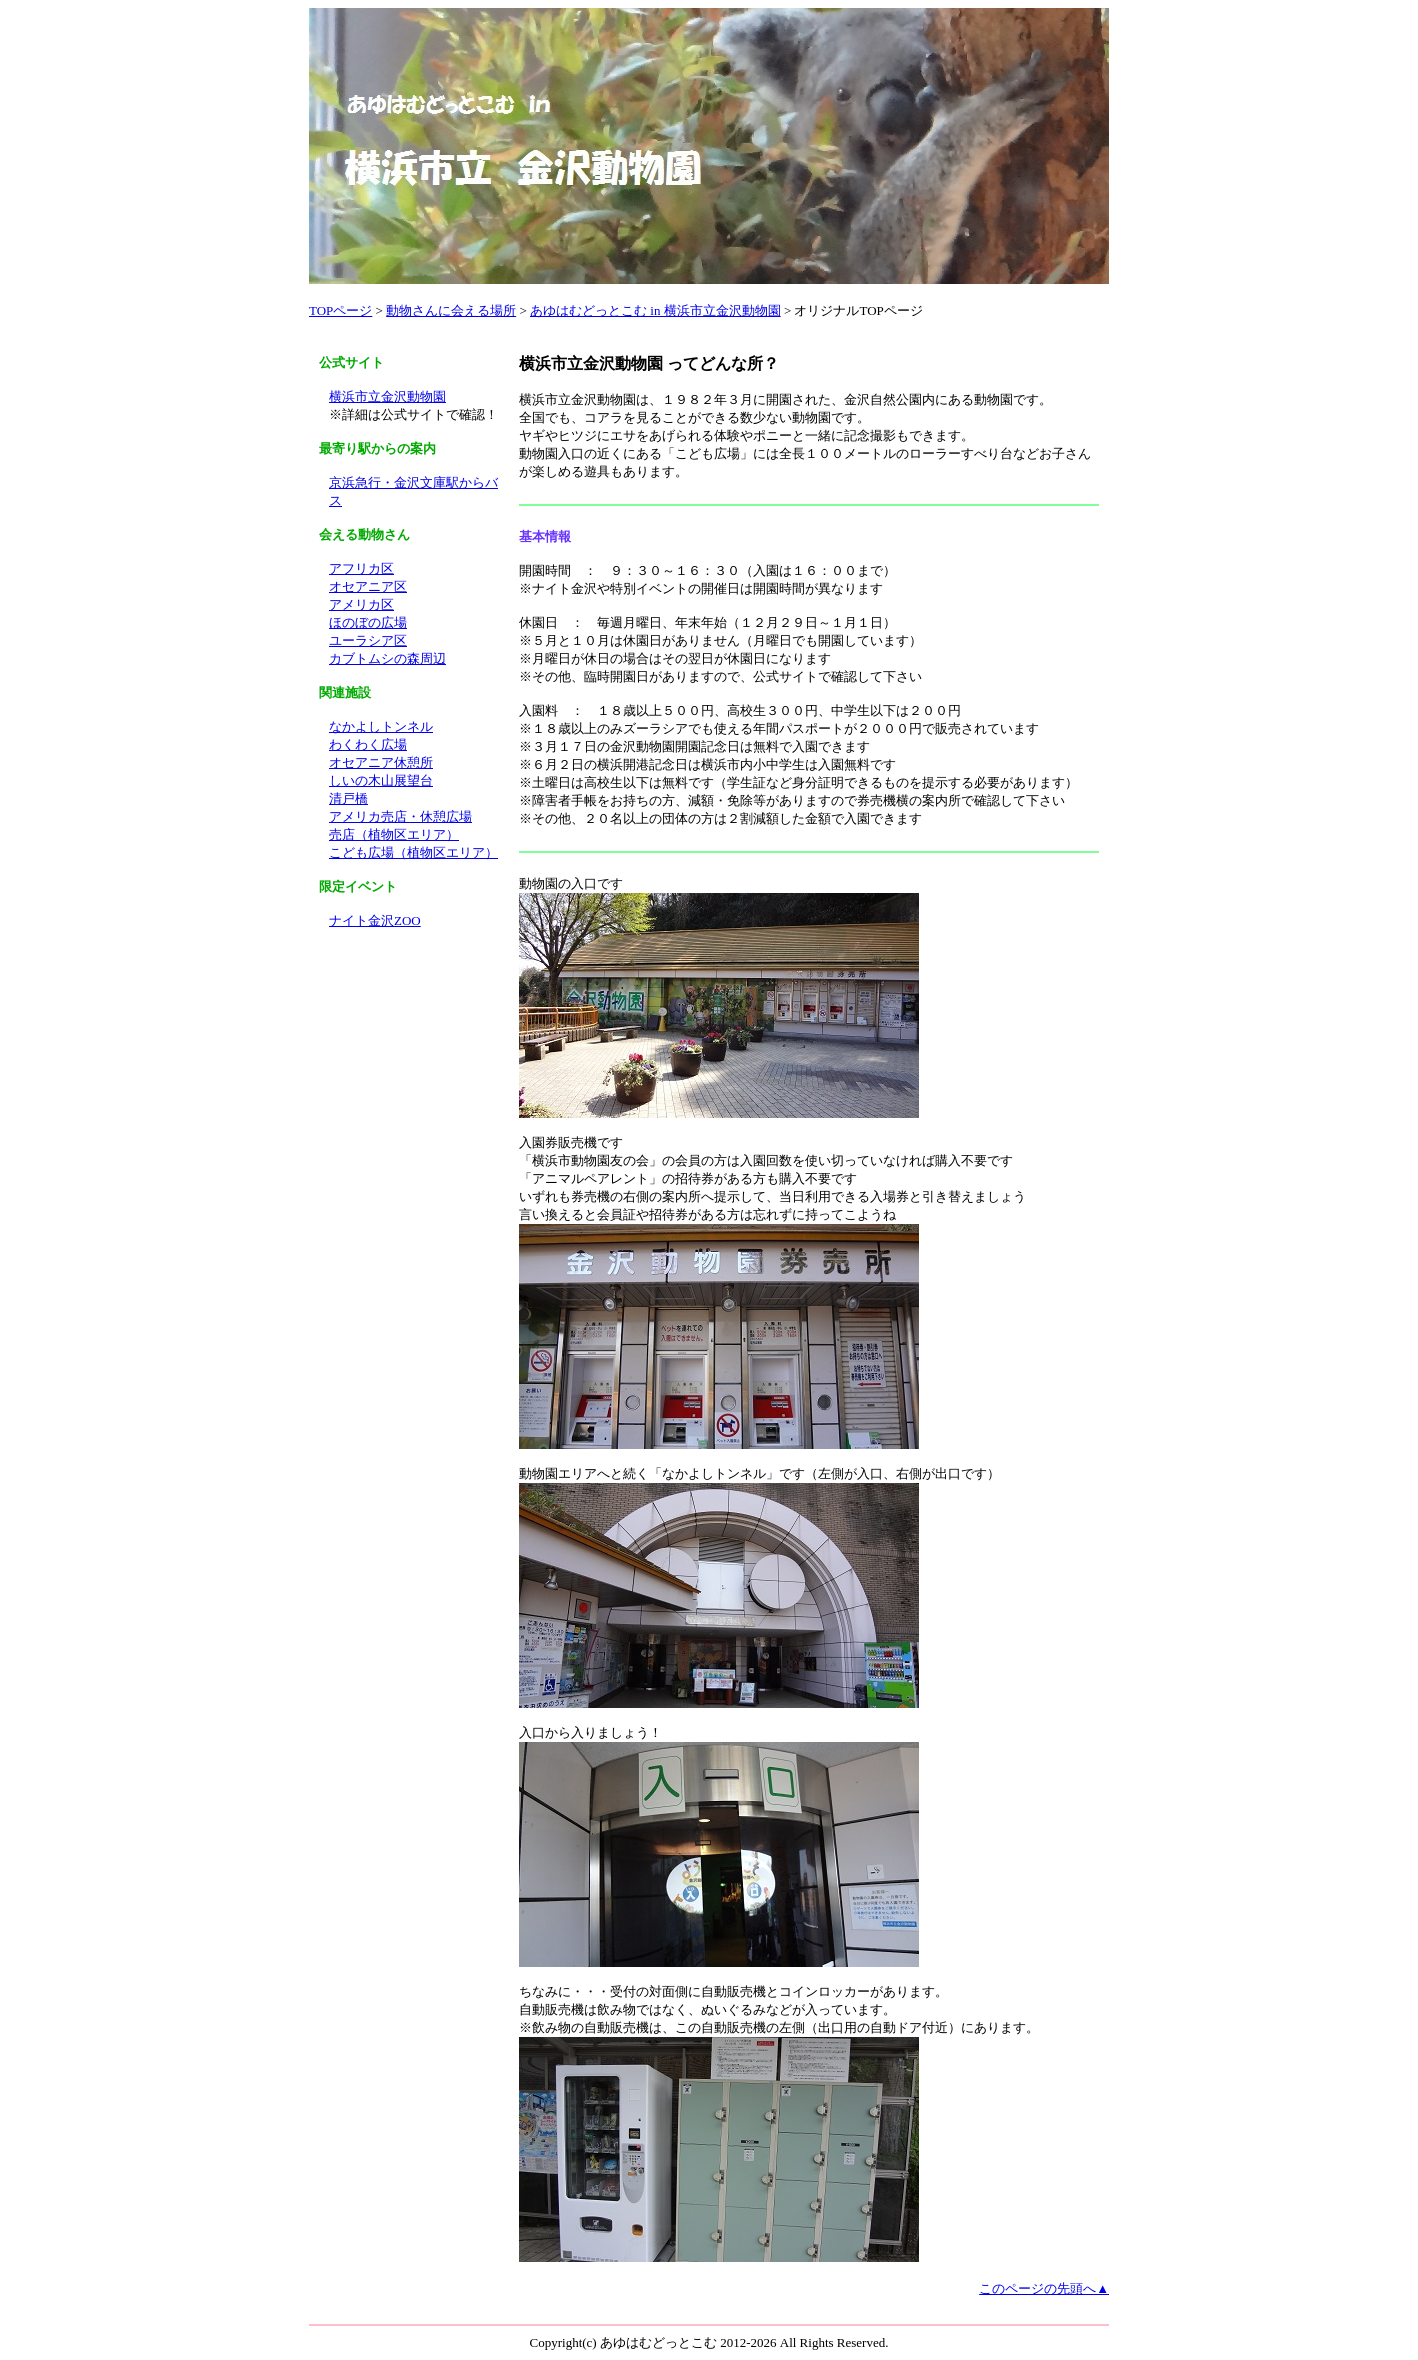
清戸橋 (348, 798)
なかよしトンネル (381, 726)
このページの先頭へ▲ (1044, 2288)
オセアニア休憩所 (381, 762)
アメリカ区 (361, 604)
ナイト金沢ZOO (375, 920)
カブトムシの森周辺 (387, 658)
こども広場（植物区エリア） (413, 852)
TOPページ (340, 310)
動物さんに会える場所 (451, 310)
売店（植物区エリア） (394, 834)
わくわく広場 (368, 744)
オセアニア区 (368, 586)
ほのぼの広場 (368, 622)
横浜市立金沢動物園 (387, 396)
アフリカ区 (361, 568)
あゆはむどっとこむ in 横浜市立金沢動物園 (655, 310)
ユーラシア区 (368, 640)
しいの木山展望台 (381, 780)
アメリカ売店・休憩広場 (400, 816)
